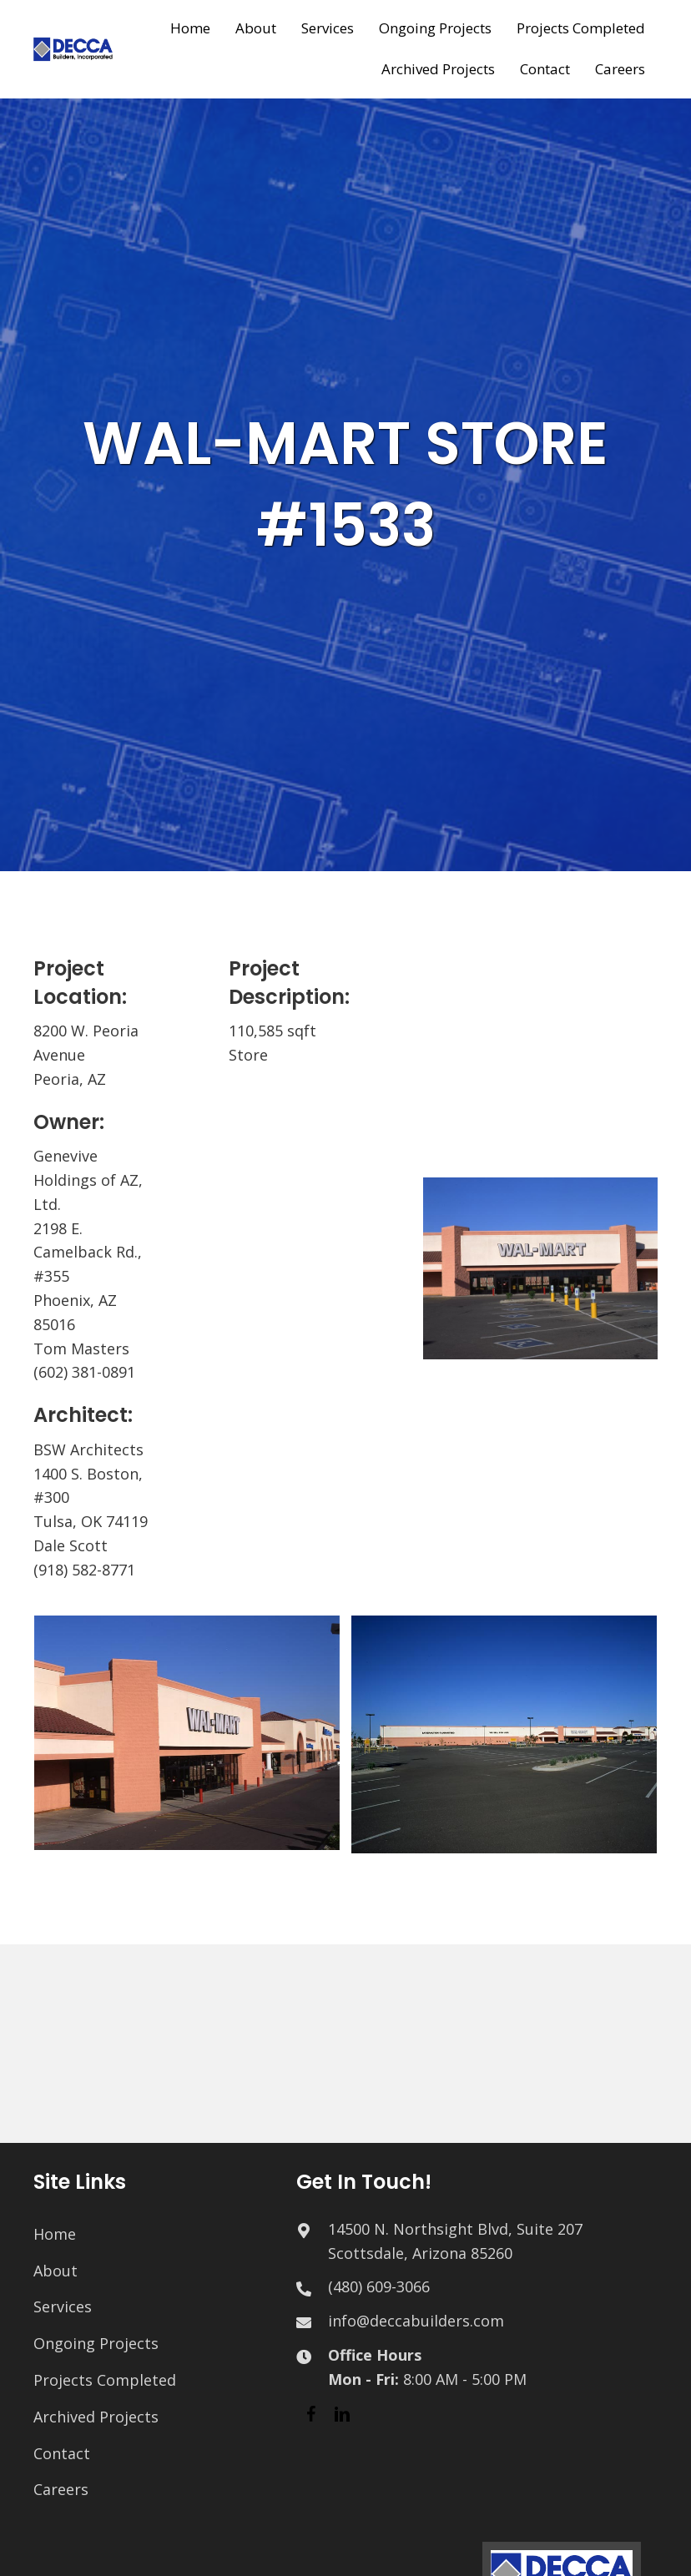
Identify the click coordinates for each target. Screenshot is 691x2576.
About (55, 2271)
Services (62, 2306)
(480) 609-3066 (379, 2286)
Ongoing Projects (96, 2343)
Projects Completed (104, 2380)
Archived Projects (96, 2417)
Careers (60, 2489)
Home (54, 2234)
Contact (61, 2453)
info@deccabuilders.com (416, 2321)
